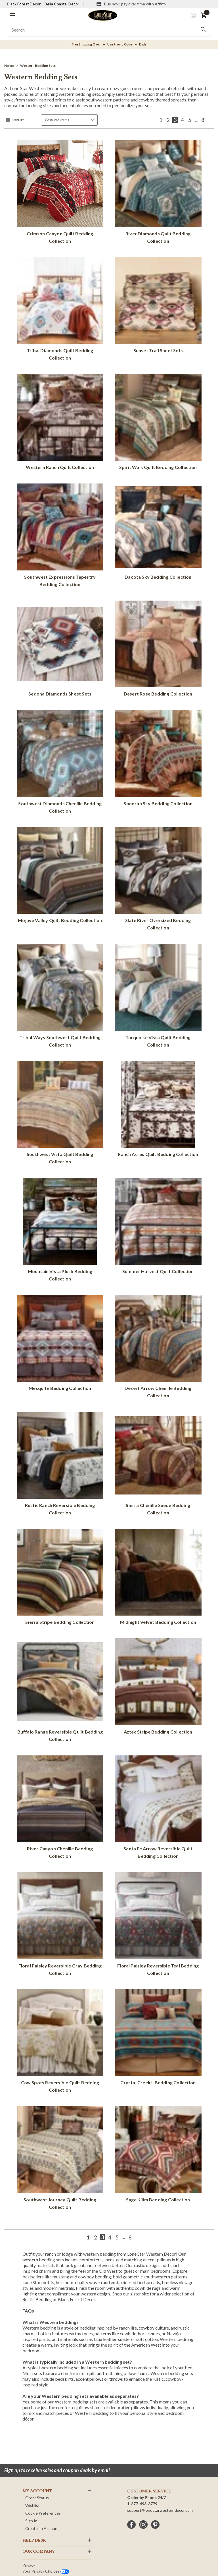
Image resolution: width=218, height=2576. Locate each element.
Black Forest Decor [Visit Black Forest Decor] (24, 3)
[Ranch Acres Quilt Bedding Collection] (158, 1110)
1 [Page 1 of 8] (160, 120)
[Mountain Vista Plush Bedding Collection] (60, 1230)
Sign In (31, 2520)
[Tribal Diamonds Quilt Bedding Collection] (60, 309)
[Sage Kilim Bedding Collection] (158, 2155)
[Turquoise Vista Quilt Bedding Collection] (158, 996)
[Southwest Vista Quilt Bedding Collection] (60, 1113)
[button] (12, 15)
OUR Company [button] (38, 2551)
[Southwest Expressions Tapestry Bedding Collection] (60, 536)
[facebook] (131, 2524)
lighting (29, 2293)
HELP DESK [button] (34, 2540)
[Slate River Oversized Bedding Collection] (158, 880)
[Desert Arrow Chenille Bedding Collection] (158, 1347)
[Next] (210, 120)
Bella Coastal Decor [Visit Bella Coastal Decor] (62, 3)
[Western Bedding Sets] (38, 65)
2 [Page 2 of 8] (168, 120)
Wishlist (32, 2505)
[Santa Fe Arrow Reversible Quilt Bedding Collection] (158, 1808)
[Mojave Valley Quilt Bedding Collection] (60, 876)
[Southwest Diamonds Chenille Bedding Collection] (60, 762)
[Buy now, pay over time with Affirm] (131, 4)
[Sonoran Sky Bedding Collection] (158, 759)
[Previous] (153, 120)
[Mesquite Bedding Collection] (60, 1344)
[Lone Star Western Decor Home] (103, 15)
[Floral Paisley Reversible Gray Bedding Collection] (60, 1925)
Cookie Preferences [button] (43, 2513)
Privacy (28, 2565)
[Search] (203, 29)
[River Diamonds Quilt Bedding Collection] (158, 193)
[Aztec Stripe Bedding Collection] (158, 1687)
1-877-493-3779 (142, 2503)
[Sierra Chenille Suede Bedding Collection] (158, 1464)
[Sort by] (69, 120)
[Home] (9, 65)
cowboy (147, 2327)
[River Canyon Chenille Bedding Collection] (60, 1808)
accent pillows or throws (99, 2379)
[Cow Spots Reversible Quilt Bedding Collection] (60, 2042)
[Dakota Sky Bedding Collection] (158, 532)
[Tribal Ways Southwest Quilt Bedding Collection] (60, 996)
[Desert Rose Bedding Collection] (158, 650)
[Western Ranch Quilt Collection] (60, 423)
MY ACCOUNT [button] (37, 2491)
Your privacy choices (45, 2571)
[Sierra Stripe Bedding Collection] (60, 1578)
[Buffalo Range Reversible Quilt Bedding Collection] (60, 1691)
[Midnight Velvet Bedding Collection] (158, 1578)
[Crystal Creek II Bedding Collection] (158, 2038)
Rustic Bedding (37, 2299)
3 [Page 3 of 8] (175, 120)
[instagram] (143, 2524)
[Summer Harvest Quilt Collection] (158, 1227)
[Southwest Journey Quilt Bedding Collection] (60, 2159)
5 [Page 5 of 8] (189, 120)
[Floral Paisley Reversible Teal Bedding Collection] (158, 1925)
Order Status (37, 2497)
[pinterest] (155, 2524)
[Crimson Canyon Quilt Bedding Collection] (60, 193)
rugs (156, 2288)
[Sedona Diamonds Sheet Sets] (60, 650)
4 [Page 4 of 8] (182, 120)
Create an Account (42, 2528)
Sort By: (18, 120)
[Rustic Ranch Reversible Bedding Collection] (60, 1464)
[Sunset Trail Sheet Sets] (158, 306)
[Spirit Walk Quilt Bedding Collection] (158, 423)
